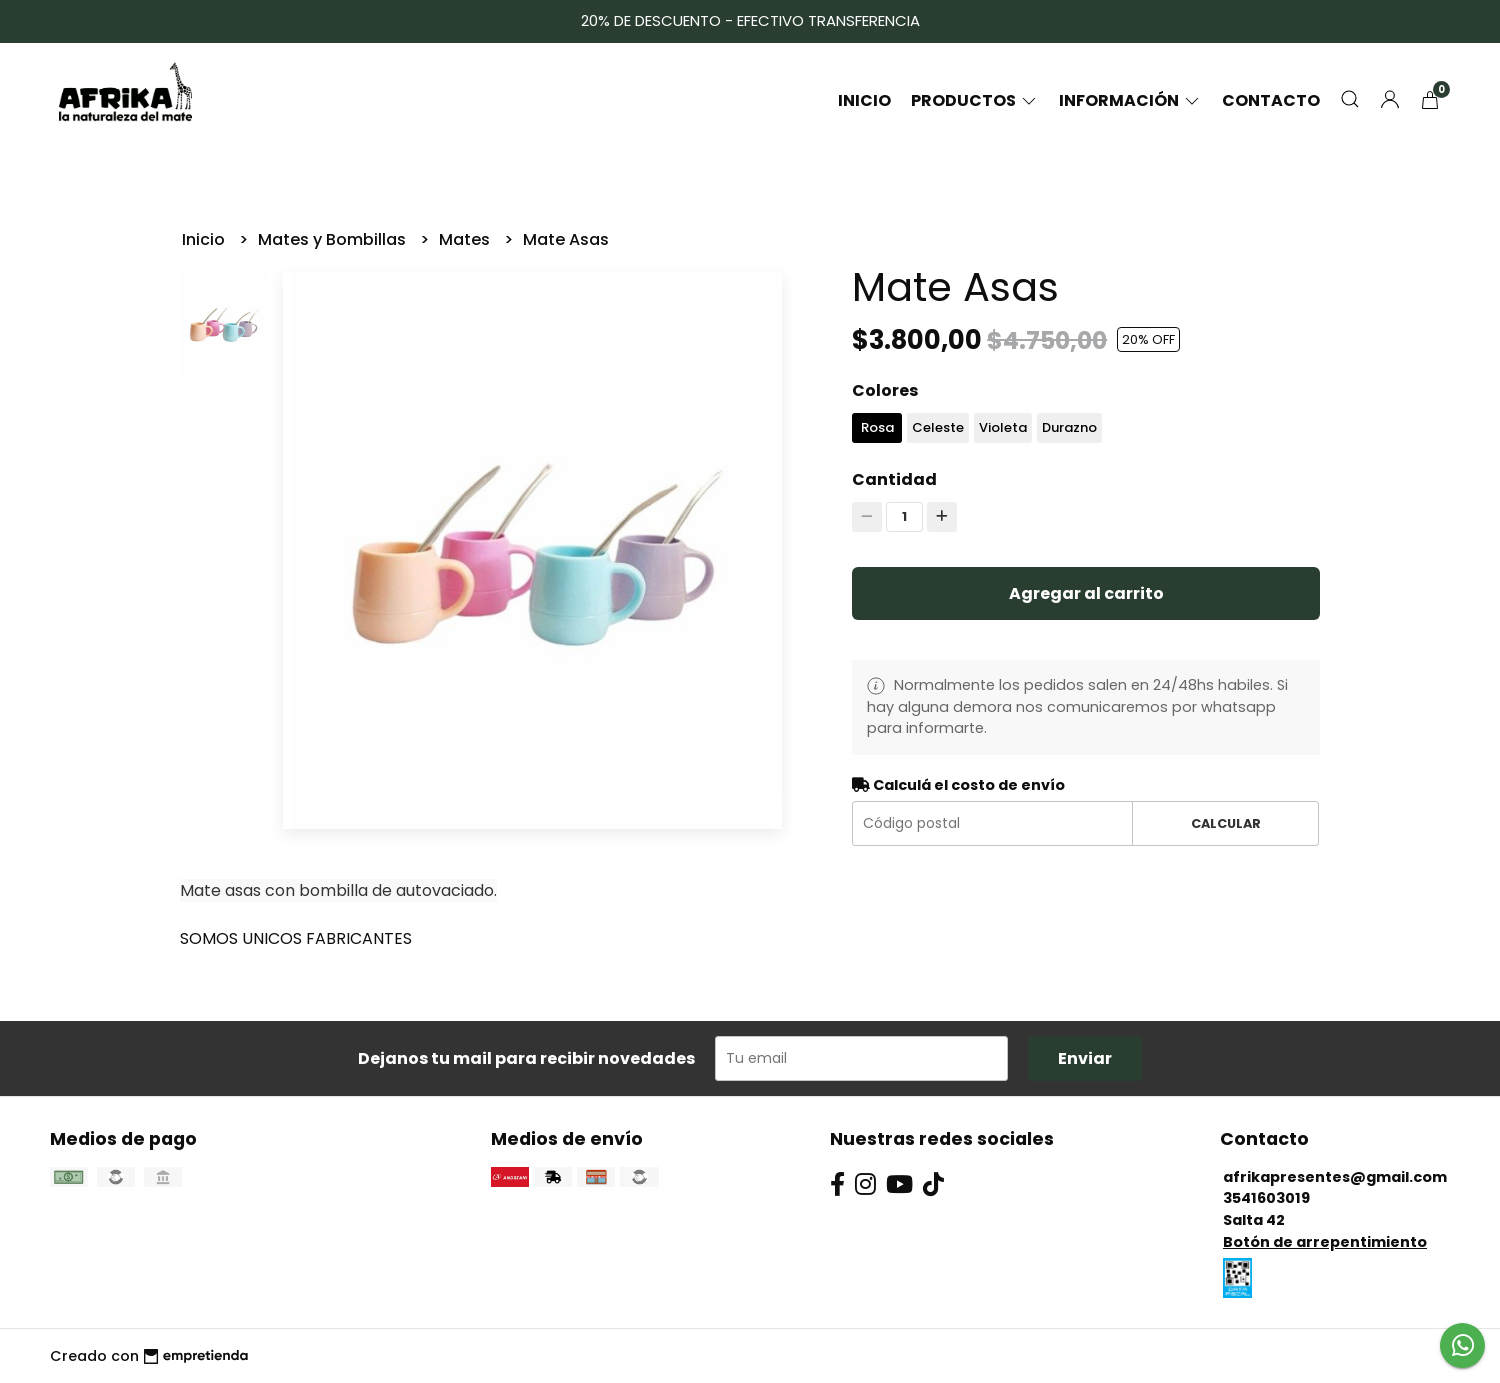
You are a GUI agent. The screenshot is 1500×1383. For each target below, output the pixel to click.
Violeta (1003, 427)
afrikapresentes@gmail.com (1335, 1177)
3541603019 (1266, 1198)
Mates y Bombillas (334, 239)
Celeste (938, 427)
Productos (975, 100)
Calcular (1226, 823)
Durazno (1069, 427)
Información (1130, 100)
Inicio (864, 100)
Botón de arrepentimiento (1325, 1242)
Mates (466, 239)
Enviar (1085, 1058)
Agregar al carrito (1086, 593)
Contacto (1271, 100)
